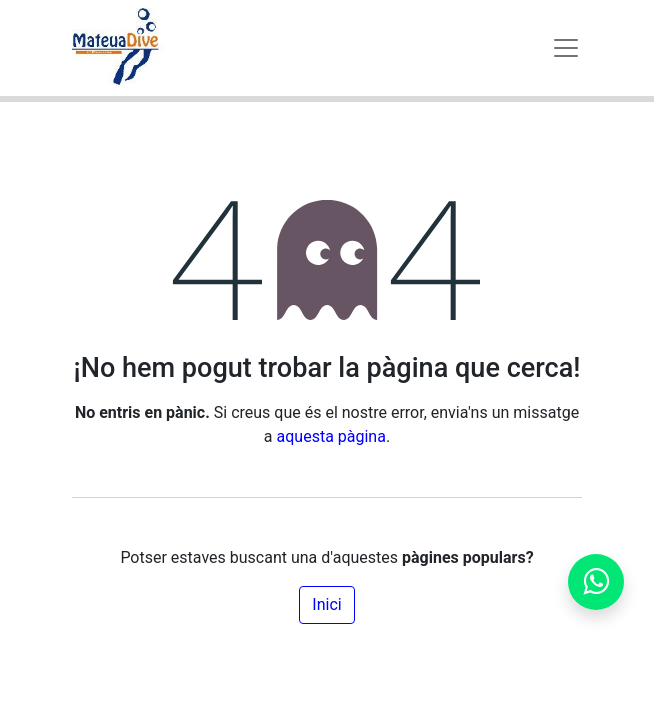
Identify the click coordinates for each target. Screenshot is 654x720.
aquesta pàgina (331, 436)
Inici (326, 604)
